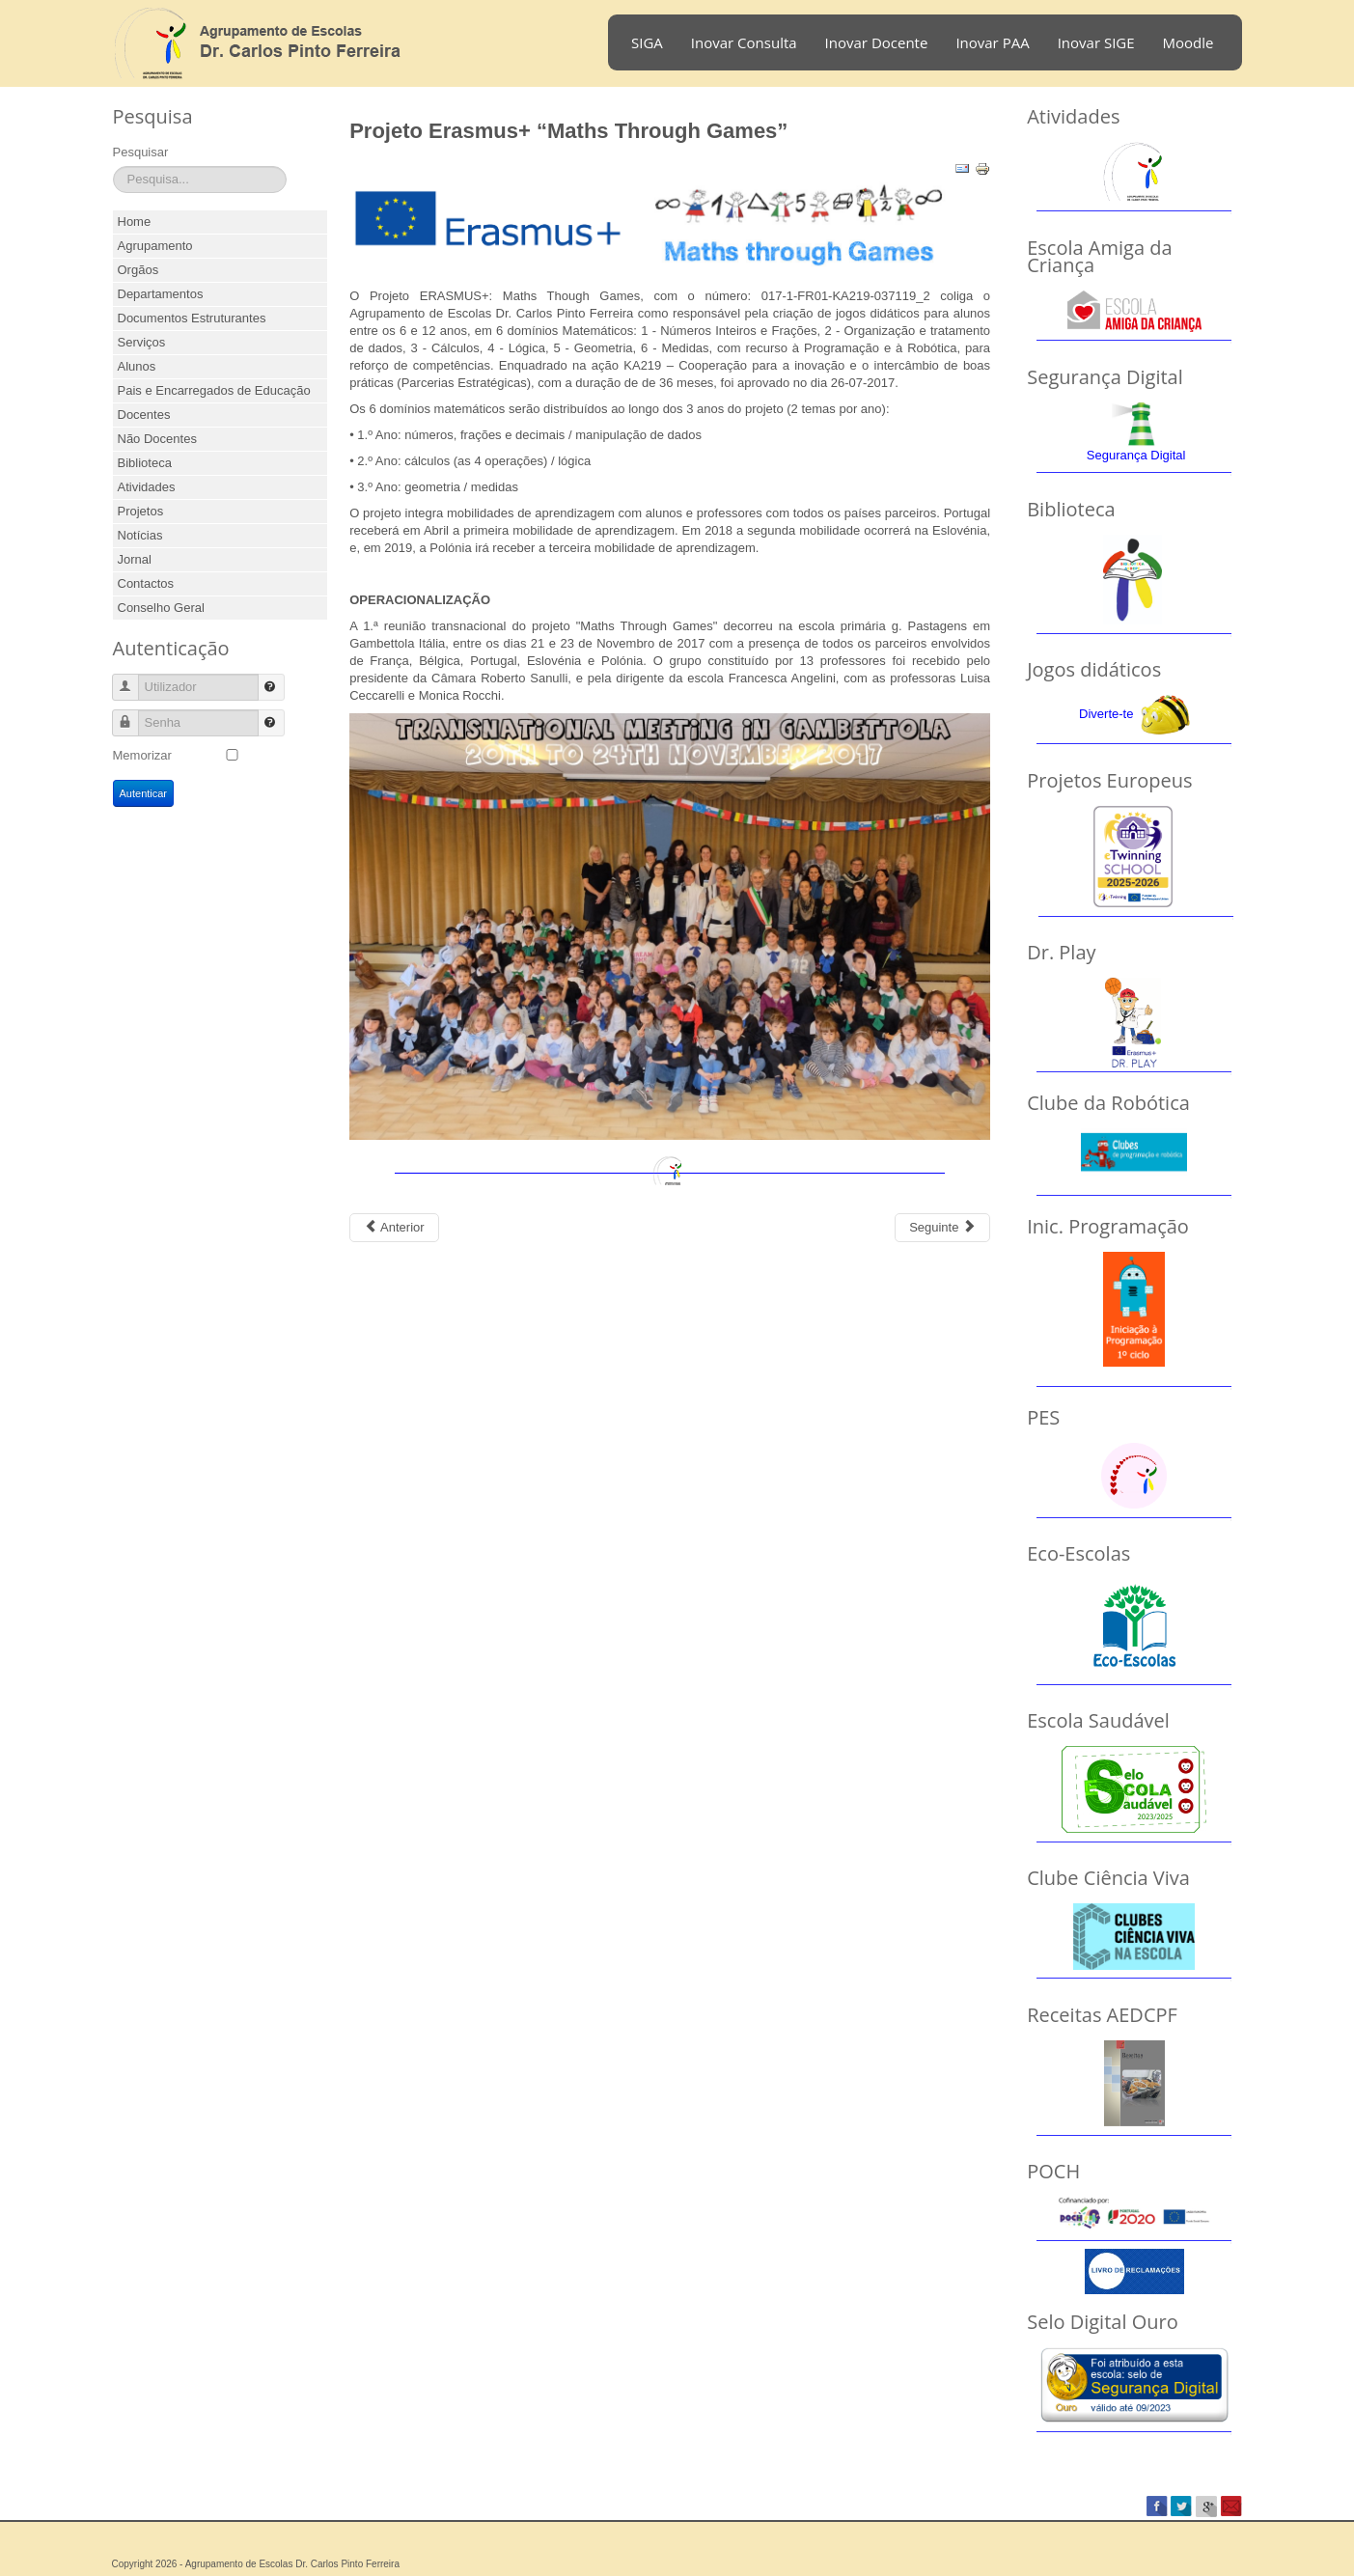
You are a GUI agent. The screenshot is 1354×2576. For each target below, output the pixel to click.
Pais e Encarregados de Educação (214, 390)
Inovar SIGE (1096, 42)
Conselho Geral (161, 607)
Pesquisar (141, 152)
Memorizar (142, 755)
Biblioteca (145, 463)
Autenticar (144, 793)
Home (135, 221)
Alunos (137, 366)
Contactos (146, 583)
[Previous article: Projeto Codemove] (393, 1227)
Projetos (141, 511)
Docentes (144, 414)
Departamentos (161, 294)
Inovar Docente (876, 42)
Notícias (140, 535)
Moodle (1188, 42)
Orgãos (138, 270)
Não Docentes (157, 438)
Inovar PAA (992, 42)
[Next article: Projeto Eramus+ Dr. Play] (942, 1227)
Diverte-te (1106, 713)
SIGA (647, 42)
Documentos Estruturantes (192, 318)
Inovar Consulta (744, 42)
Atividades (147, 487)
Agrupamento (155, 245)
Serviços (142, 342)
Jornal (135, 559)
